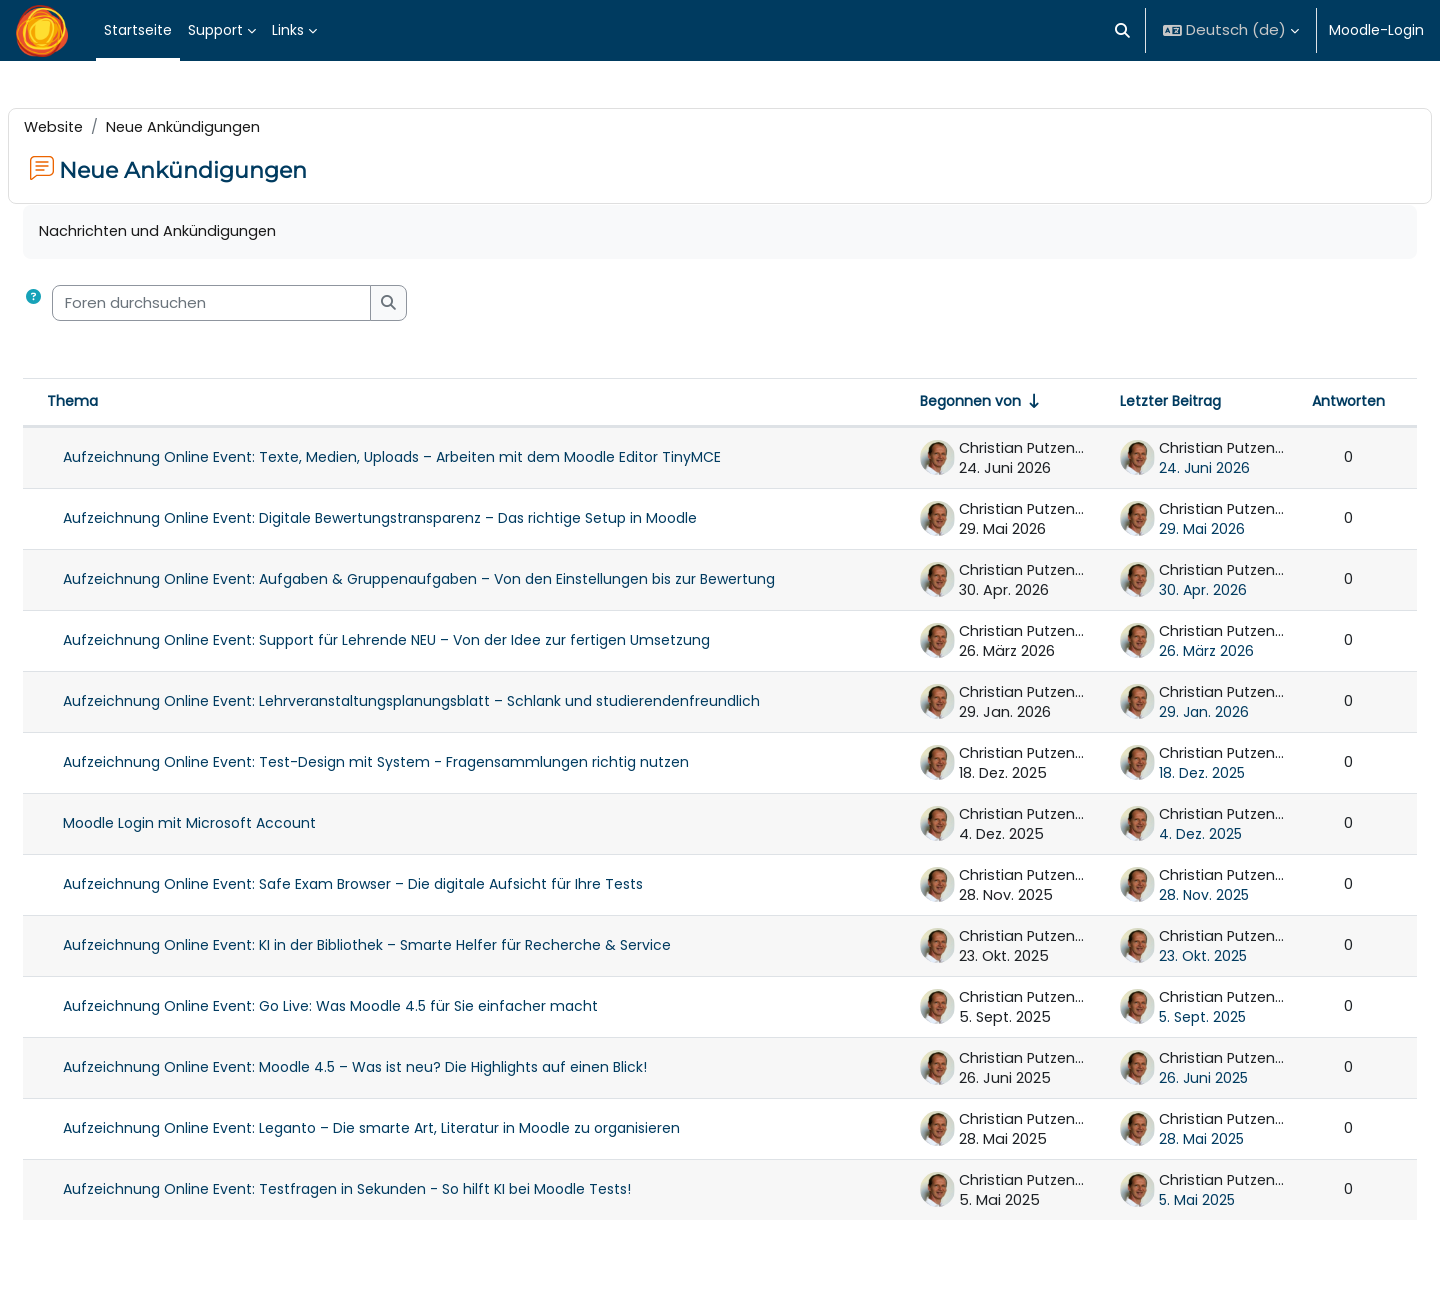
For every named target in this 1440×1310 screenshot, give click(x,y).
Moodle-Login (1376, 30)
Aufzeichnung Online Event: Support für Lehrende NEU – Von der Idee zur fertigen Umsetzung (434, 643)
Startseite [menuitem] (138, 30)
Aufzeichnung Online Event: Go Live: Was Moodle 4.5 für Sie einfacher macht (378, 1009)
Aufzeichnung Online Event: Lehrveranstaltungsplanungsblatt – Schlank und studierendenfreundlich (459, 704)
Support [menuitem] (215, 30)
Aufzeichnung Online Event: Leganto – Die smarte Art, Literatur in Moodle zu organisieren (419, 1131)
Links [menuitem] (288, 30)
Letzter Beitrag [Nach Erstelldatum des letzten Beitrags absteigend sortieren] (1122, 404)
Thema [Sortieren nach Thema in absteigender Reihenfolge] (120, 404)
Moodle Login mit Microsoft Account (237, 826)
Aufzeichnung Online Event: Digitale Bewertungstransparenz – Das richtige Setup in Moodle (428, 521)
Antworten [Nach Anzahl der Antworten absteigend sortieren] (1300, 404)
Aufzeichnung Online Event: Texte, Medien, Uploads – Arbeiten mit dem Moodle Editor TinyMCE (440, 460)
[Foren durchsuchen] (259, 304)
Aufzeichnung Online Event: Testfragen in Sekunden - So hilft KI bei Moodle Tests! (395, 1192)
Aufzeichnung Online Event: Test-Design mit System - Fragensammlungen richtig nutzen (424, 765)
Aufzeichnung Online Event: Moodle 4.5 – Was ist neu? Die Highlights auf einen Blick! (403, 1070)
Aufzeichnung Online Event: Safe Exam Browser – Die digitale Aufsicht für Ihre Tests (401, 887)
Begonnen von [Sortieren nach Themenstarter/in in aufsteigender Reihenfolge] (922, 404)
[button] (1123, 30)
